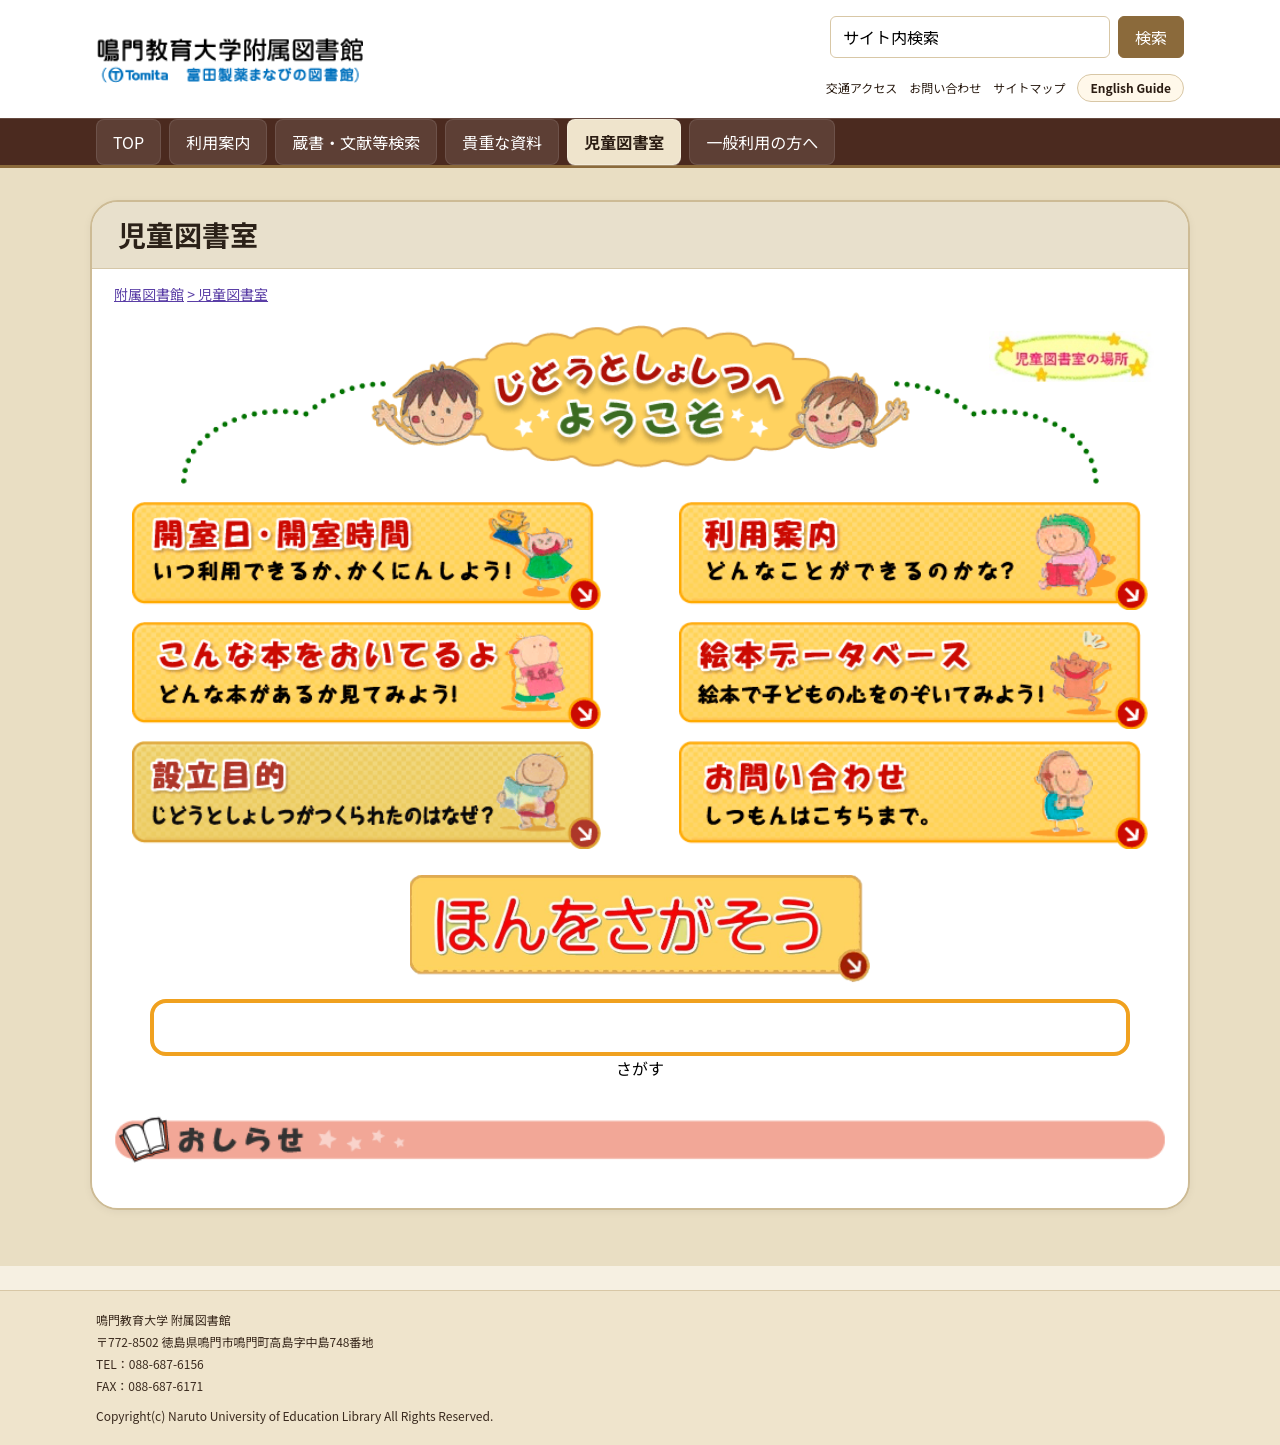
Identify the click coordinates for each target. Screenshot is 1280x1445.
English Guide (1130, 87)
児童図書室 (624, 142)
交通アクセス (861, 87)
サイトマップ (1029, 87)
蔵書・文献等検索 (356, 142)
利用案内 (218, 142)
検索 (1151, 37)
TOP (128, 142)
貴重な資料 (502, 142)
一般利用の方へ (762, 142)
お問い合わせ (945, 87)
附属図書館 (149, 294)
